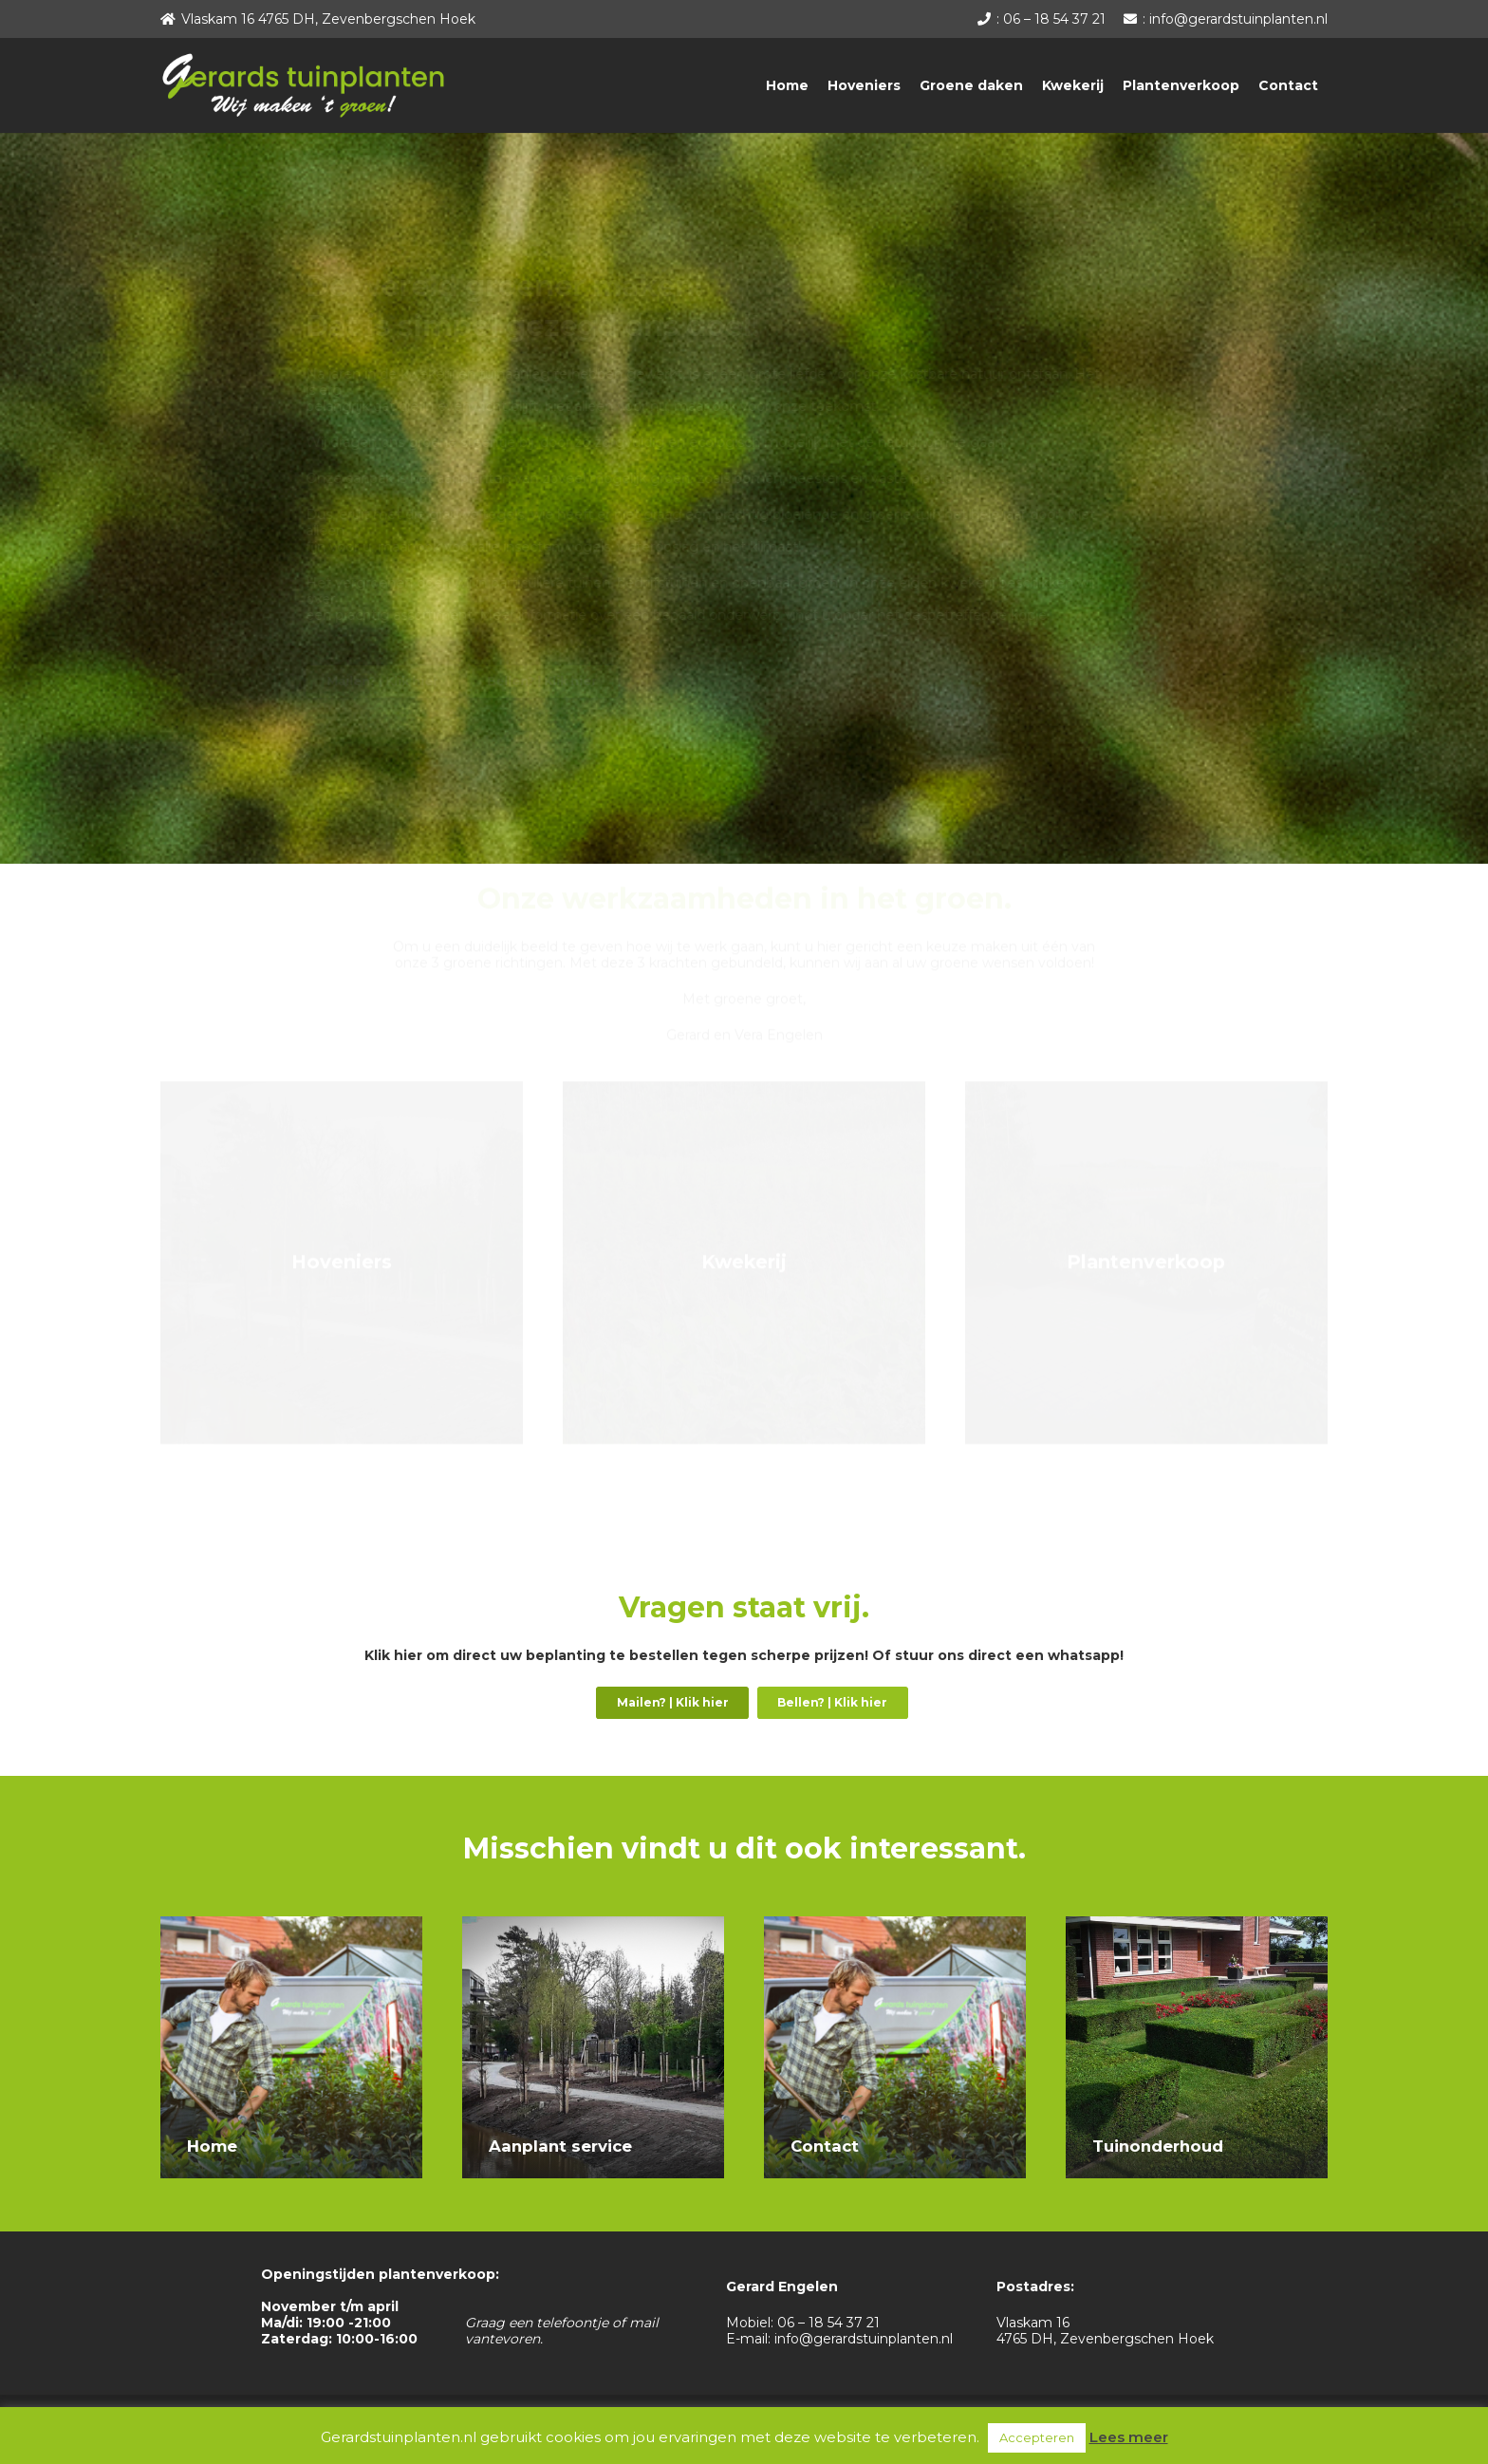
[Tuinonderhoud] (1197, 1923)
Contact (824, 2146)
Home (212, 2146)
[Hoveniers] (341, 1283)
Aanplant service (560, 2146)
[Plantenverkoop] (1146, 1283)
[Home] (291, 1923)
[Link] (302, 85)
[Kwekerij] (744, 1283)
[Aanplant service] (593, 1923)
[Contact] (895, 1923)
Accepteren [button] (1036, 2437)
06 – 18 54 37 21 (828, 2322)
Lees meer (1128, 2437)
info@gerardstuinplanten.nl (863, 2338)
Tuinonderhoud (1157, 2146)
